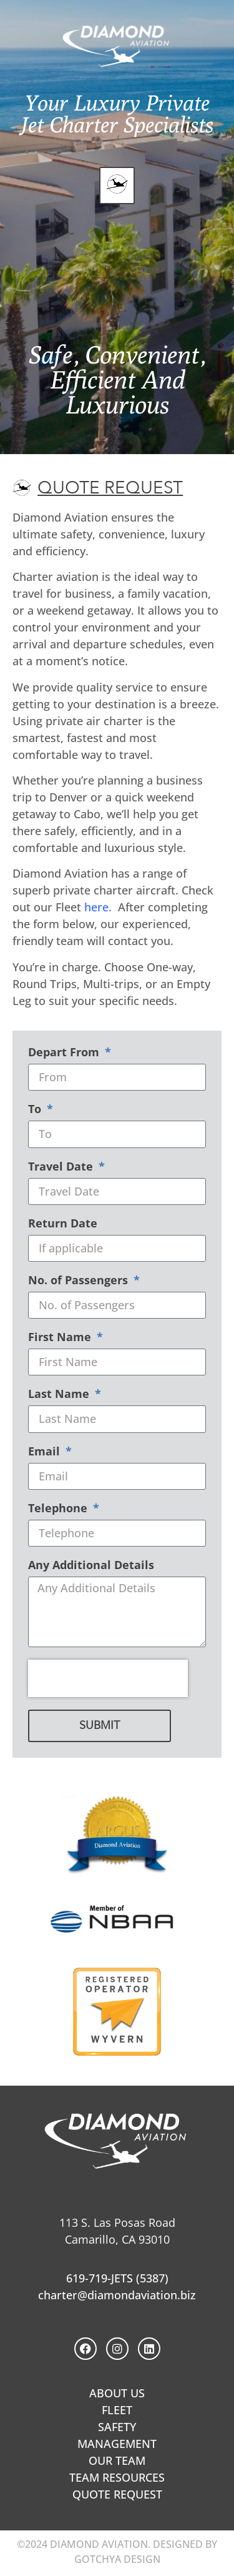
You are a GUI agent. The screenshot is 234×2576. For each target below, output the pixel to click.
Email (45, 1452)
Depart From (65, 1052)
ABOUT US (117, 2392)
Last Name (60, 1394)
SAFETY (117, 2426)
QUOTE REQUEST (117, 2494)
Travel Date (62, 1167)
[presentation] (108, 1678)
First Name (61, 1337)
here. (98, 906)
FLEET (117, 2409)
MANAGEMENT (117, 2443)
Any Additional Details (91, 1565)
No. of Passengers (79, 1280)
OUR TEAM (117, 2460)
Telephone (59, 1508)
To (36, 1109)
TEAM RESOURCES (117, 2477)
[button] (117, 185)
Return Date (62, 1224)
